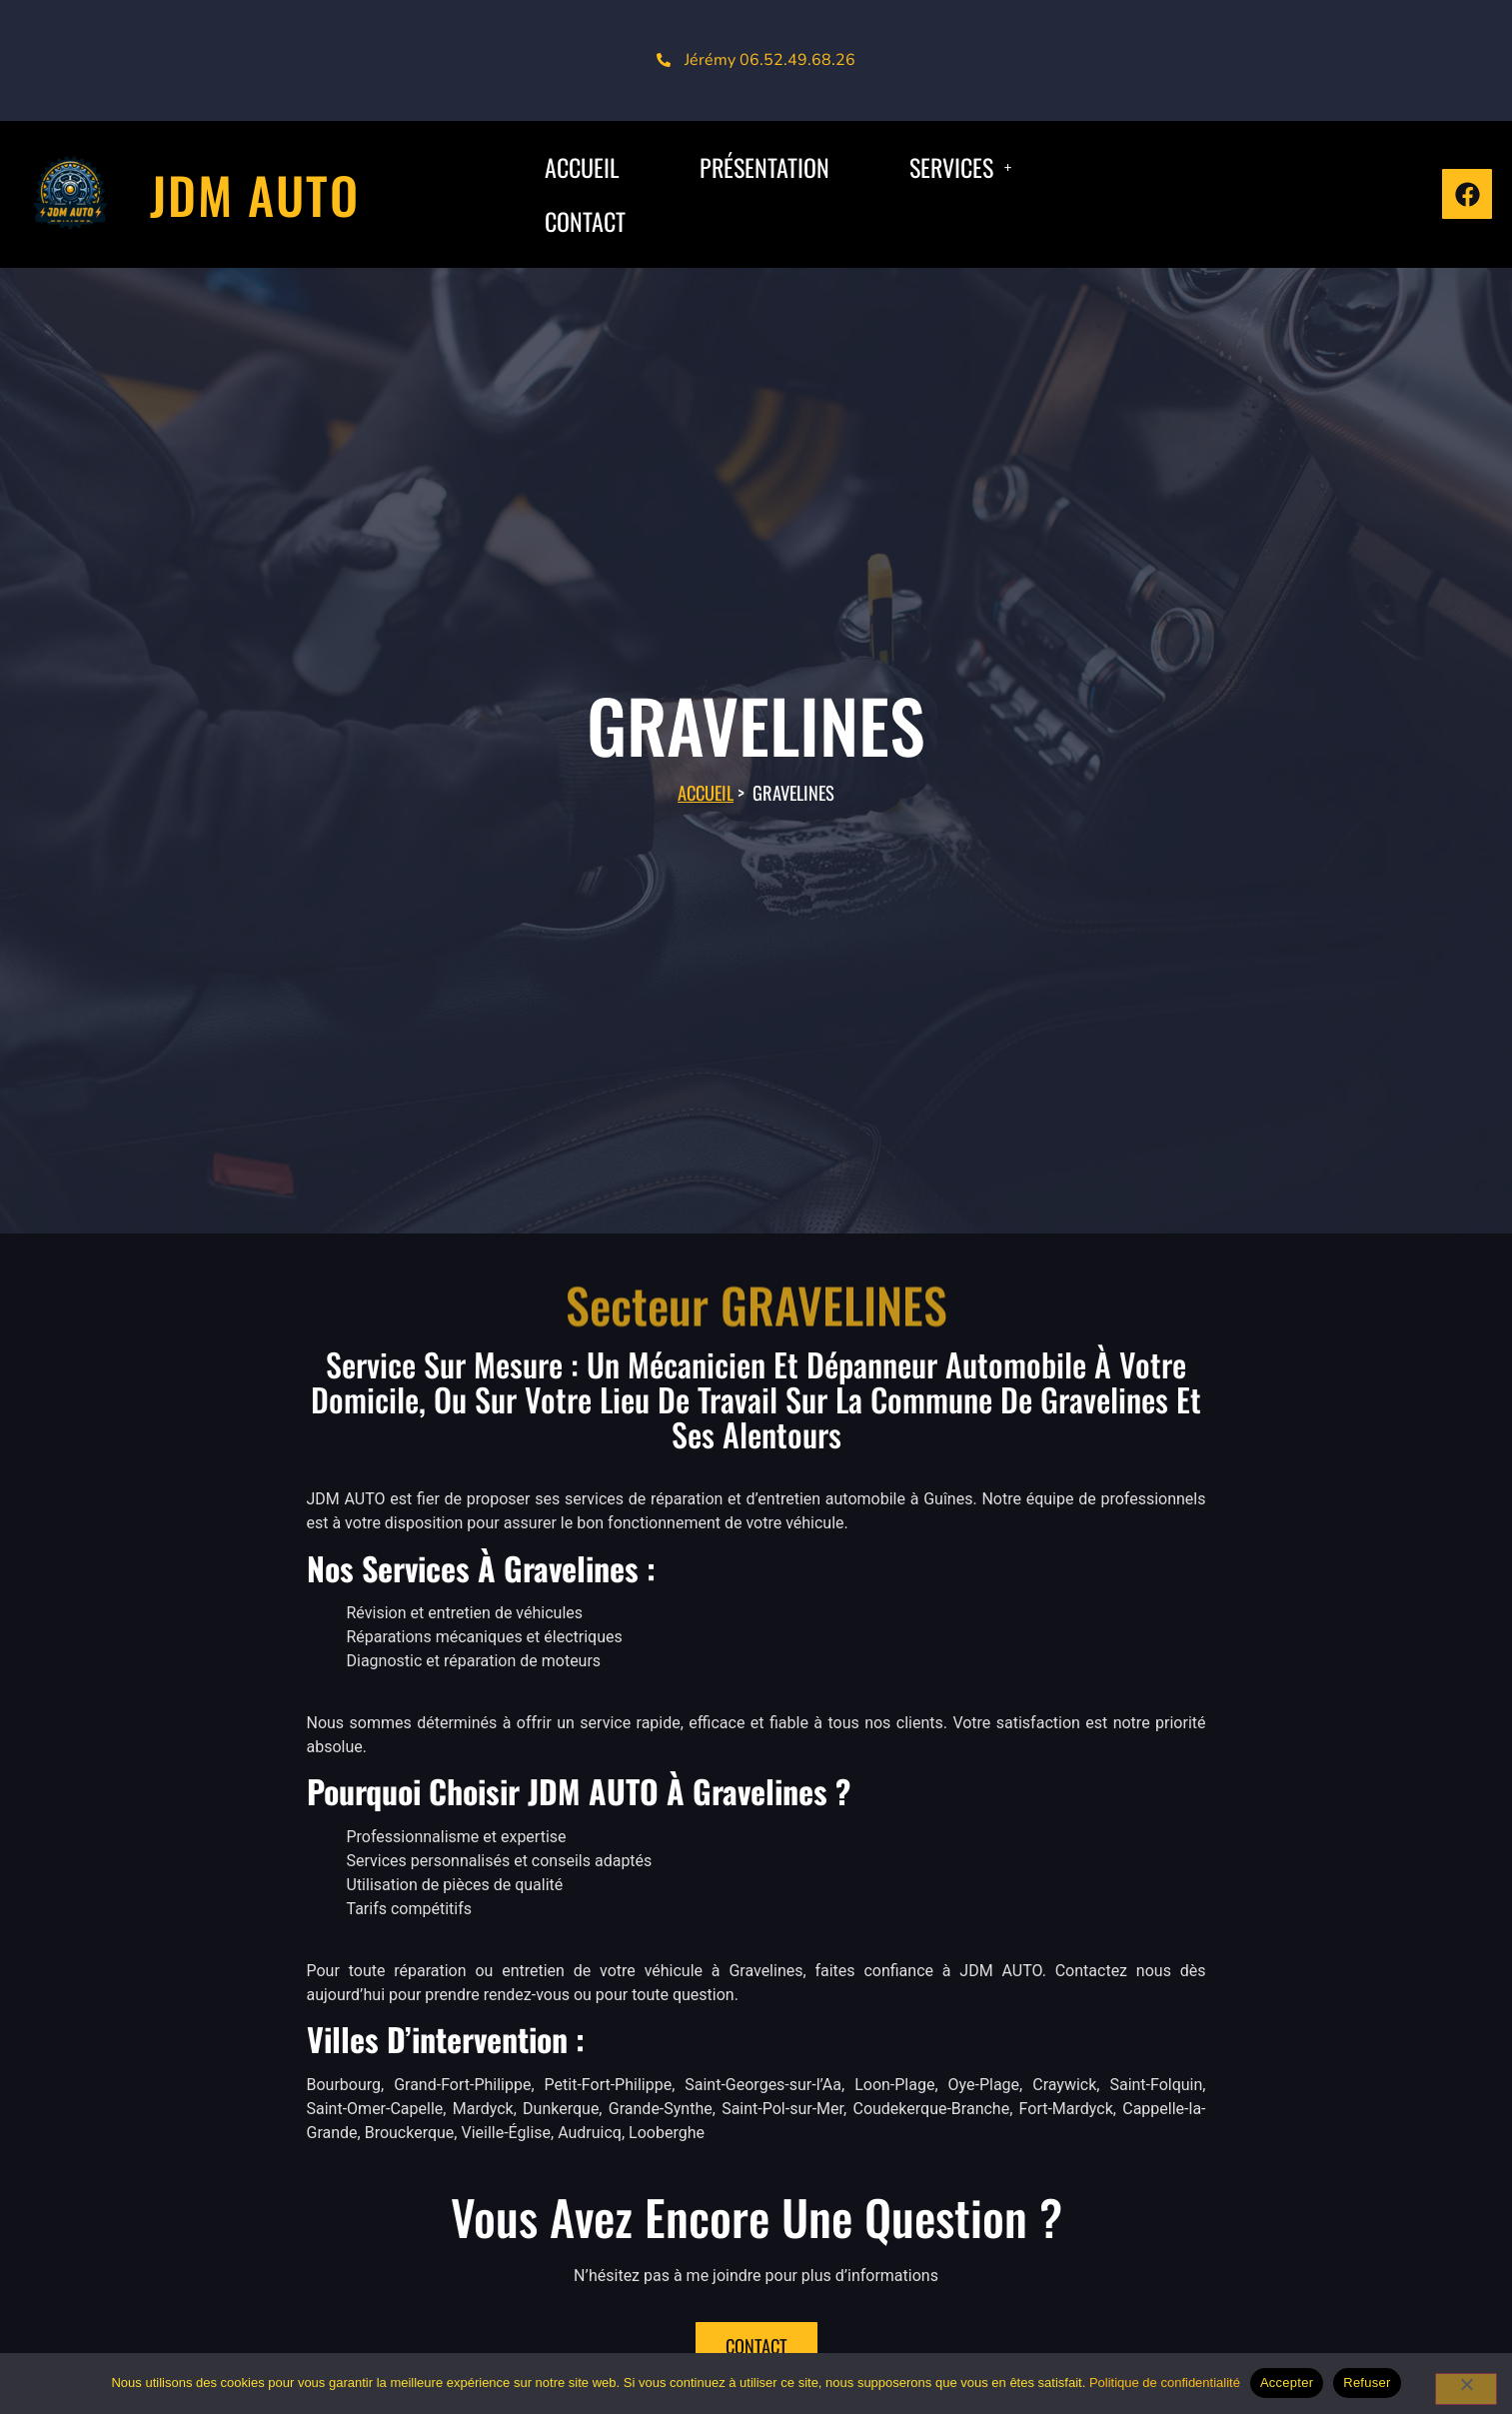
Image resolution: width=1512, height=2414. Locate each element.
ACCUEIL (582, 167)
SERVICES (960, 167)
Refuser (1366, 2382)
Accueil (706, 792)
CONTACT (585, 221)
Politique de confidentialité (1164, 2382)
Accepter (1286, 2382)
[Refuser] (1466, 2389)
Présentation (764, 167)
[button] (960, 167)
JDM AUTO (255, 194)
